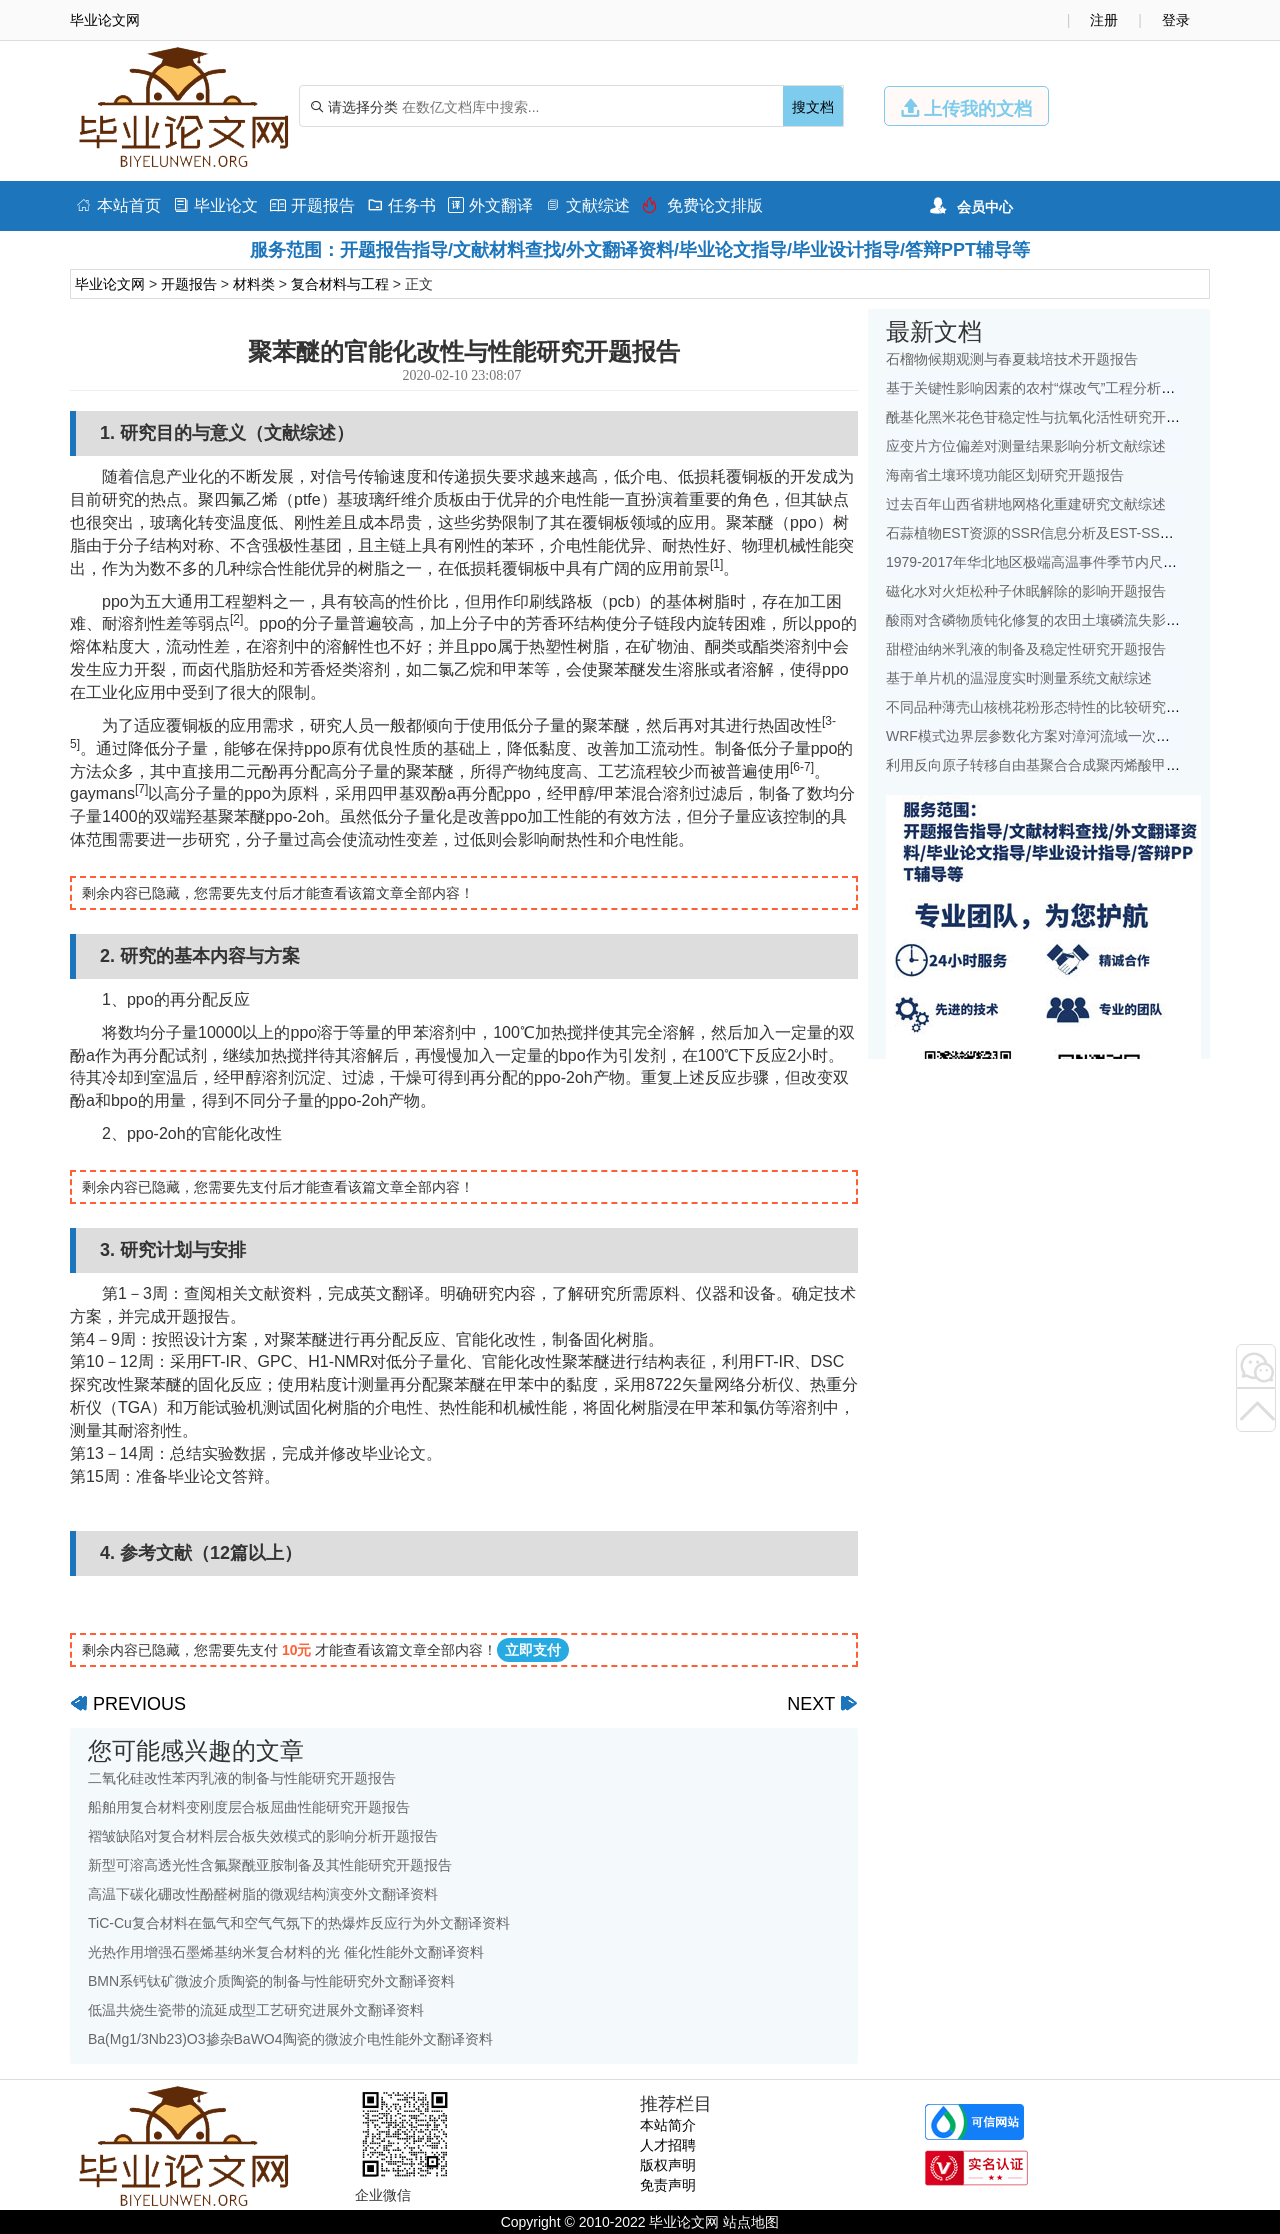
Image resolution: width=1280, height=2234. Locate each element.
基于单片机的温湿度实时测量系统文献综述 (1019, 678)
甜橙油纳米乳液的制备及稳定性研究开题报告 (1026, 649)
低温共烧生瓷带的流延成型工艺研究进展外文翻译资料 (256, 2010)
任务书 (401, 205)
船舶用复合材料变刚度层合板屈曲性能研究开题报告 (249, 1807)
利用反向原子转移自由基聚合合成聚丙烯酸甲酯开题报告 (1061, 765)
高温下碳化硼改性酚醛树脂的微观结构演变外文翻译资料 (263, 1894)
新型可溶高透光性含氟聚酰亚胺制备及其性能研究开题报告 (270, 1865)
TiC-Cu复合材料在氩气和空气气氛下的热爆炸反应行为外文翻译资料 (299, 1923)
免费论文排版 (702, 205)
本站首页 (118, 205)
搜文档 (813, 107)
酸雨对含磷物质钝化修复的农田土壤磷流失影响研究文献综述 (1075, 620)
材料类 (254, 284)
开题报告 (312, 205)
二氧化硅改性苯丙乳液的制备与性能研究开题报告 (242, 1778)
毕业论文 (215, 205)
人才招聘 (668, 2145)
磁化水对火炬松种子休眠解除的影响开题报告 (1026, 591)
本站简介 (668, 2125)
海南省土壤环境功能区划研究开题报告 (1005, 475)
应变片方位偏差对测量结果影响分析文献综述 (1026, 446)
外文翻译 (490, 205)
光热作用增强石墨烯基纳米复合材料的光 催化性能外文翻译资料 (286, 1952)
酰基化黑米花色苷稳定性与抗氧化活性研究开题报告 (1047, 417)
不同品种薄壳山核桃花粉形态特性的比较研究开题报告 (1054, 707)
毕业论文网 (110, 284)
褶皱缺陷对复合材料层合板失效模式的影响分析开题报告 (263, 1836)
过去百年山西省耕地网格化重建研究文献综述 (1026, 504)
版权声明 (668, 2165)
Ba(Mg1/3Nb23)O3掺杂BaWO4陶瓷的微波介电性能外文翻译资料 (290, 2039)
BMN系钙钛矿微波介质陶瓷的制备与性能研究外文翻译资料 (271, 1981)
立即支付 (533, 1650)
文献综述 (587, 205)
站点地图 (751, 2222)
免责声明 (668, 2185)
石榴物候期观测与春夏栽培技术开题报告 (1012, 359)
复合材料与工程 (340, 284)
